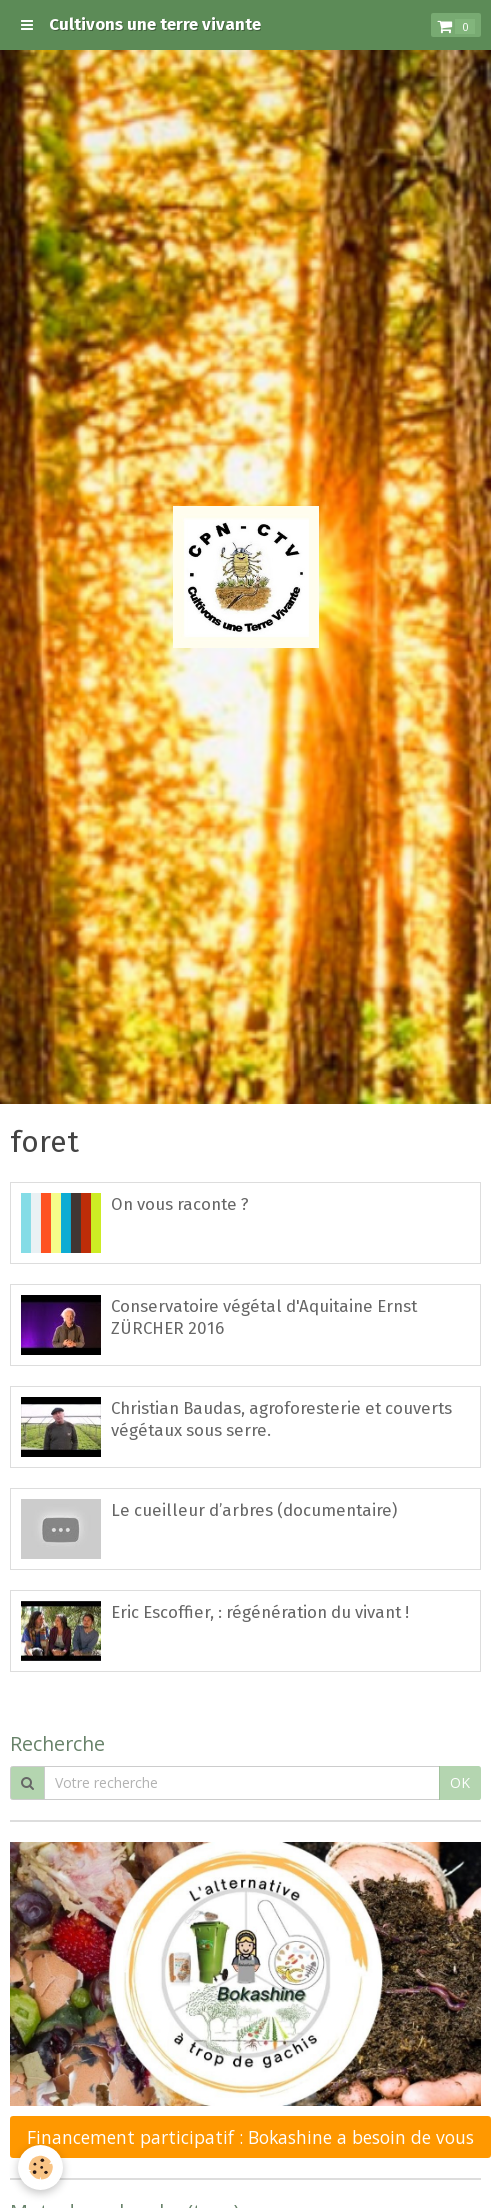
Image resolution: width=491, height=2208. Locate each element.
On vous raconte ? (180, 1204)
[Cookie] (40, 2167)
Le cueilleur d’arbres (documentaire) (254, 1510)
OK (460, 1782)
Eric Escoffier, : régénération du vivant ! (260, 1612)
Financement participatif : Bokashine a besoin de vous (250, 2137)
